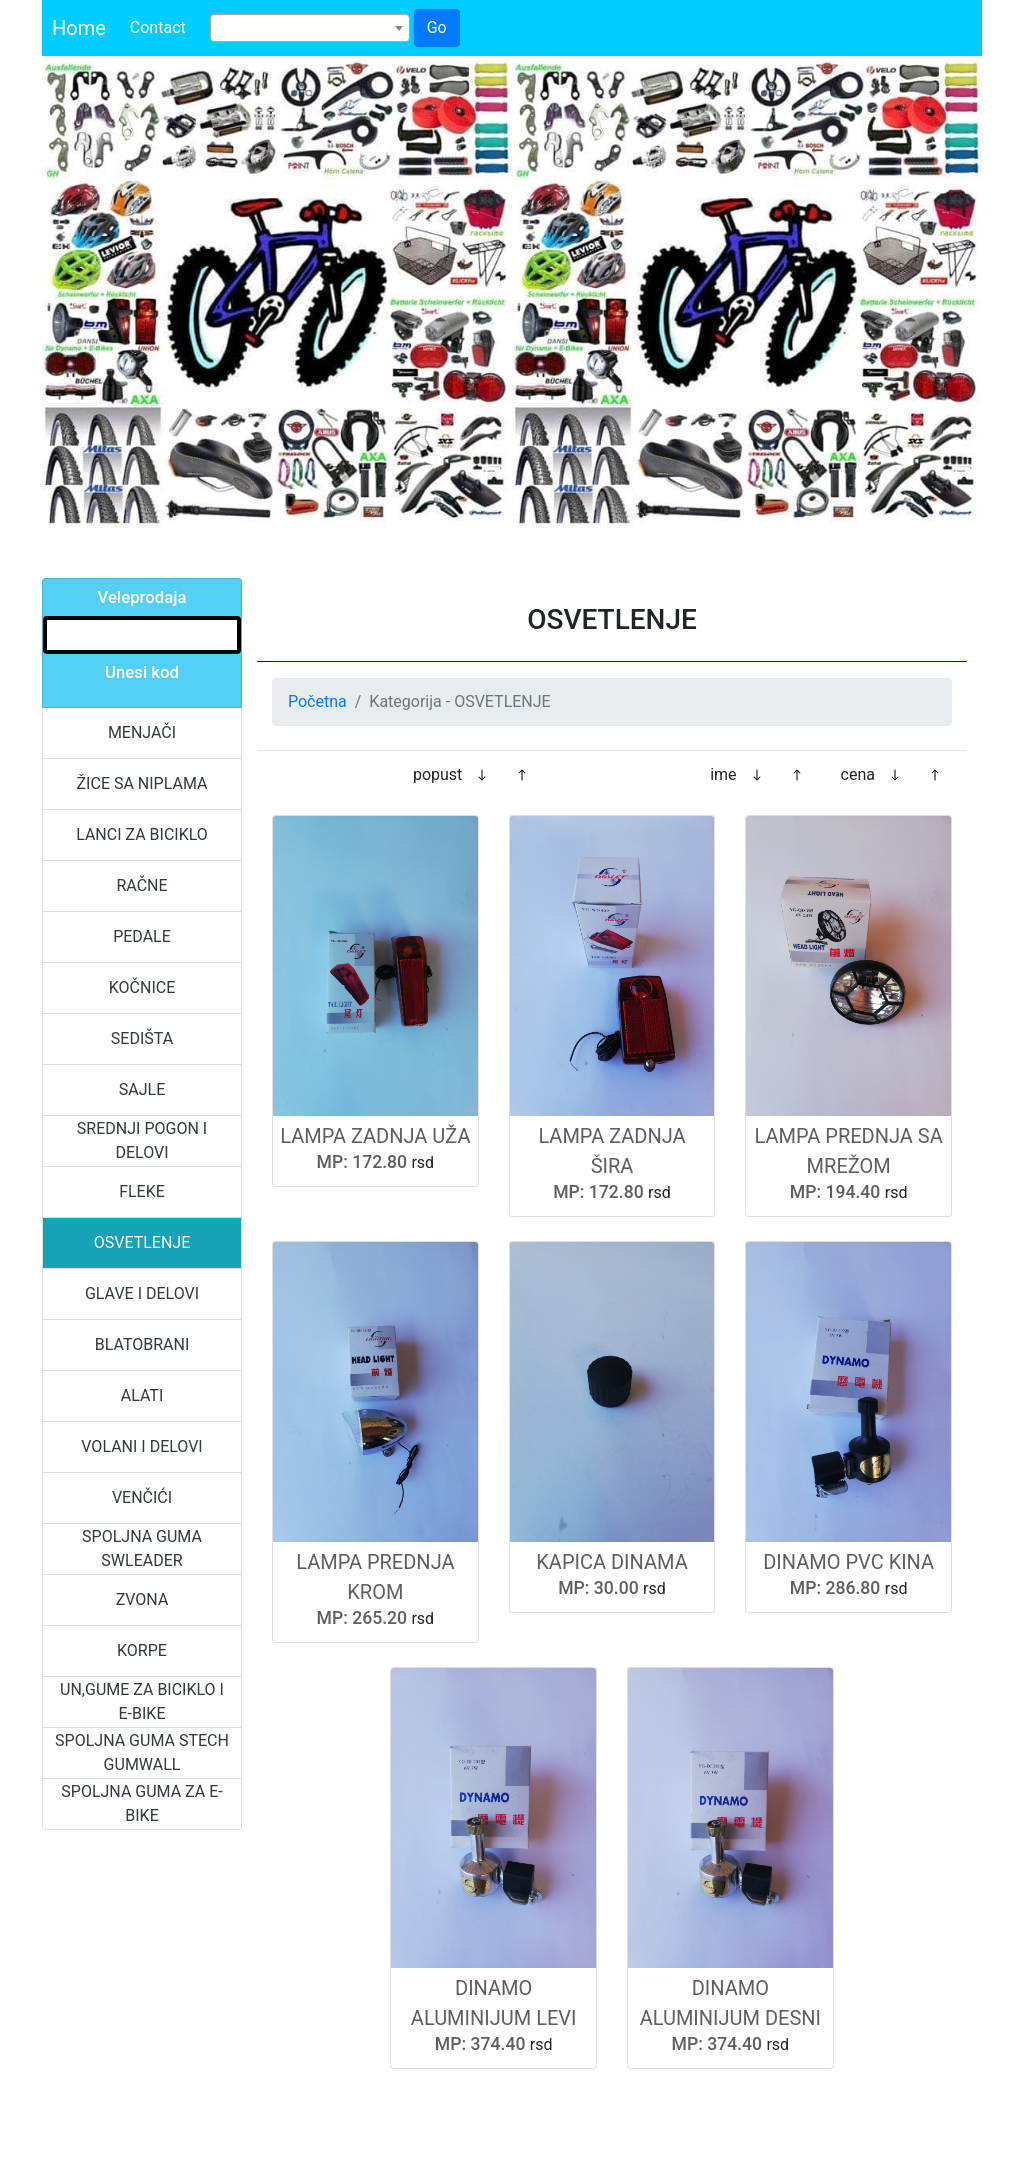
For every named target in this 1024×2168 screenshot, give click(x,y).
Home (79, 28)
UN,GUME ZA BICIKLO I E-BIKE (142, 1701)
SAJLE (142, 1089)
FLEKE (142, 1191)
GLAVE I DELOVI (142, 1293)
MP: (332, 1162)
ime (723, 774)
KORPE (142, 1650)
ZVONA (142, 1599)
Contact (158, 27)
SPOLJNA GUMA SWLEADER (142, 1548)
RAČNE (141, 885)
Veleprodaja (141, 597)
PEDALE (142, 936)
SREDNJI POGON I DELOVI (142, 1140)
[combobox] (310, 28)
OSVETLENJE (142, 1242)
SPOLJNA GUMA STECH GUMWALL (142, 1752)
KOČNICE (142, 987)
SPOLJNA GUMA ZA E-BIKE (141, 1803)
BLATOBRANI (142, 1344)
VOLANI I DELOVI (141, 1446)
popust (437, 774)
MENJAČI (142, 732)
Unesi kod (142, 672)
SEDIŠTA (142, 1038)
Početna (317, 701)
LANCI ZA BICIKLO (142, 834)
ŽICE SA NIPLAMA (142, 783)
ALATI (142, 1395)
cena (858, 774)
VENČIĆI (142, 1497)
